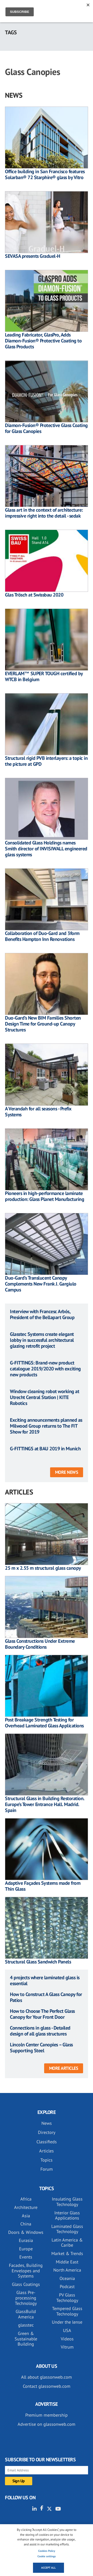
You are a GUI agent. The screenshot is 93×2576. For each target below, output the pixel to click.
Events (25, 2257)
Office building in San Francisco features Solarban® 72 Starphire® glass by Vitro (45, 174)
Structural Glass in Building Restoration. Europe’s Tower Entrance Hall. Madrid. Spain (44, 1804)
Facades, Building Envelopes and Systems (26, 2270)
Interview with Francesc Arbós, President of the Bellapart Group (42, 1314)
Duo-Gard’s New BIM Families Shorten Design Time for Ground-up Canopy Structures (43, 1024)
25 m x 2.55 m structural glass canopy (43, 1568)
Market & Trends (67, 2253)
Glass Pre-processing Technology (26, 2298)
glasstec (26, 2325)
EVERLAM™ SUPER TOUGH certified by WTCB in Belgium (44, 676)
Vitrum (67, 2347)
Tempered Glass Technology (67, 2311)
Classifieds (46, 2142)
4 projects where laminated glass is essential (45, 1980)
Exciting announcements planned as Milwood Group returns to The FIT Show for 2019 (46, 1426)
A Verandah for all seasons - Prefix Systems (38, 1112)
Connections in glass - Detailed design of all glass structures (40, 2031)
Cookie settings (46, 2556)
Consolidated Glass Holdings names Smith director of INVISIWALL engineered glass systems (46, 849)
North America (67, 2270)
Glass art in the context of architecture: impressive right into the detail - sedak (44, 513)
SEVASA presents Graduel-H (32, 256)
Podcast (67, 2286)
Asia (26, 2216)
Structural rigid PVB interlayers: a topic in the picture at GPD (46, 761)
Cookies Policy (46, 2551)
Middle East (67, 2262)
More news (66, 1472)
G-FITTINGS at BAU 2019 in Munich (45, 1449)
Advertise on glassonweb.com (46, 2424)
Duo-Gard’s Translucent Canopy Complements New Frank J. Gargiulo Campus (40, 1284)
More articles (63, 2068)
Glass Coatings (26, 2284)
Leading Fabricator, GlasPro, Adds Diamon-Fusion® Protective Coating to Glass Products (43, 341)
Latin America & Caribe (67, 2242)
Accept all (48, 2567)
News (46, 2123)
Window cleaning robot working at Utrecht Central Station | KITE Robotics (44, 1397)
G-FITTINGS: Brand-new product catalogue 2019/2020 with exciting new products (45, 1369)
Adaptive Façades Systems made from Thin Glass (42, 1886)
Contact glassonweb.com (46, 2386)
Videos (67, 2339)
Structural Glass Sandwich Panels (38, 1962)
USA (67, 2330)
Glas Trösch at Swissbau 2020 (34, 595)
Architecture (25, 2207)
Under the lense (67, 2322)
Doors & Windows (25, 2232)
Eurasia (26, 2240)
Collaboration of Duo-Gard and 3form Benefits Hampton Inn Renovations (42, 936)
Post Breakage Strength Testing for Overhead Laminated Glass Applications (44, 1723)
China (25, 2224)
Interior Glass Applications (67, 2215)
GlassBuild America (26, 2314)
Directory (46, 2132)
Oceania (67, 2278)
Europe (26, 2249)
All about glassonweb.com (46, 2377)
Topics (46, 2160)
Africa (25, 2199)
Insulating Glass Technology (67, 2201)
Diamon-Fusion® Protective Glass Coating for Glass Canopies (46, 428)
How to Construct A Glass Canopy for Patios (46, 1997)
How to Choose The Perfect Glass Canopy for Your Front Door (42, 2014)
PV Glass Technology (67, 2297)
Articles (46, 2151)
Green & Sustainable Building (26, 2339)
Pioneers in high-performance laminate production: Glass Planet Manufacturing (44, 1196)
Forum (46, 2169)
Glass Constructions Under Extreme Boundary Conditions (40, 1644)
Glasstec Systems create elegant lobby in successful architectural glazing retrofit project (42, 1340)
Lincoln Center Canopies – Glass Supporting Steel (41, 2047)
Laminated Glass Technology (67, 2229)
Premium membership (46, 2415)
